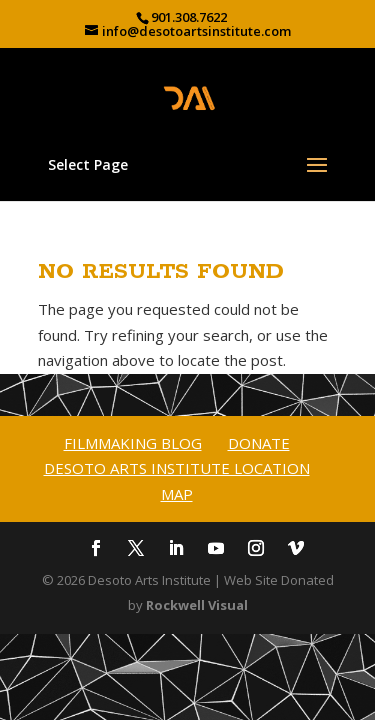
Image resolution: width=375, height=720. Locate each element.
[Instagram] (256, 550)
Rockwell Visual (197, 605)
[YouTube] (216, 550)
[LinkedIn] (176, 550)
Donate (259, 443)
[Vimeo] (296, 550)
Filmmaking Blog (133, 443)
